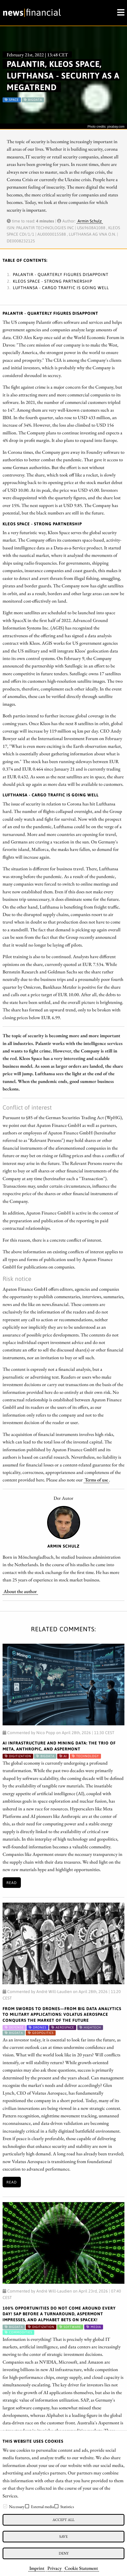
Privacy (54, 2568)
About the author (20, 1591)
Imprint (36, 2568)
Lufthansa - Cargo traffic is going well (61, 287)
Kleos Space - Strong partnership (52, 281)
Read (11, 1883)
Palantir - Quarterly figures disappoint (60, 274)
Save (63, 2536)
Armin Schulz (90, 221)
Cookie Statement (81, 2568)
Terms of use (96, 1480)
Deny (64, 2553)
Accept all (63, 2519)
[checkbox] (5, 2506)
